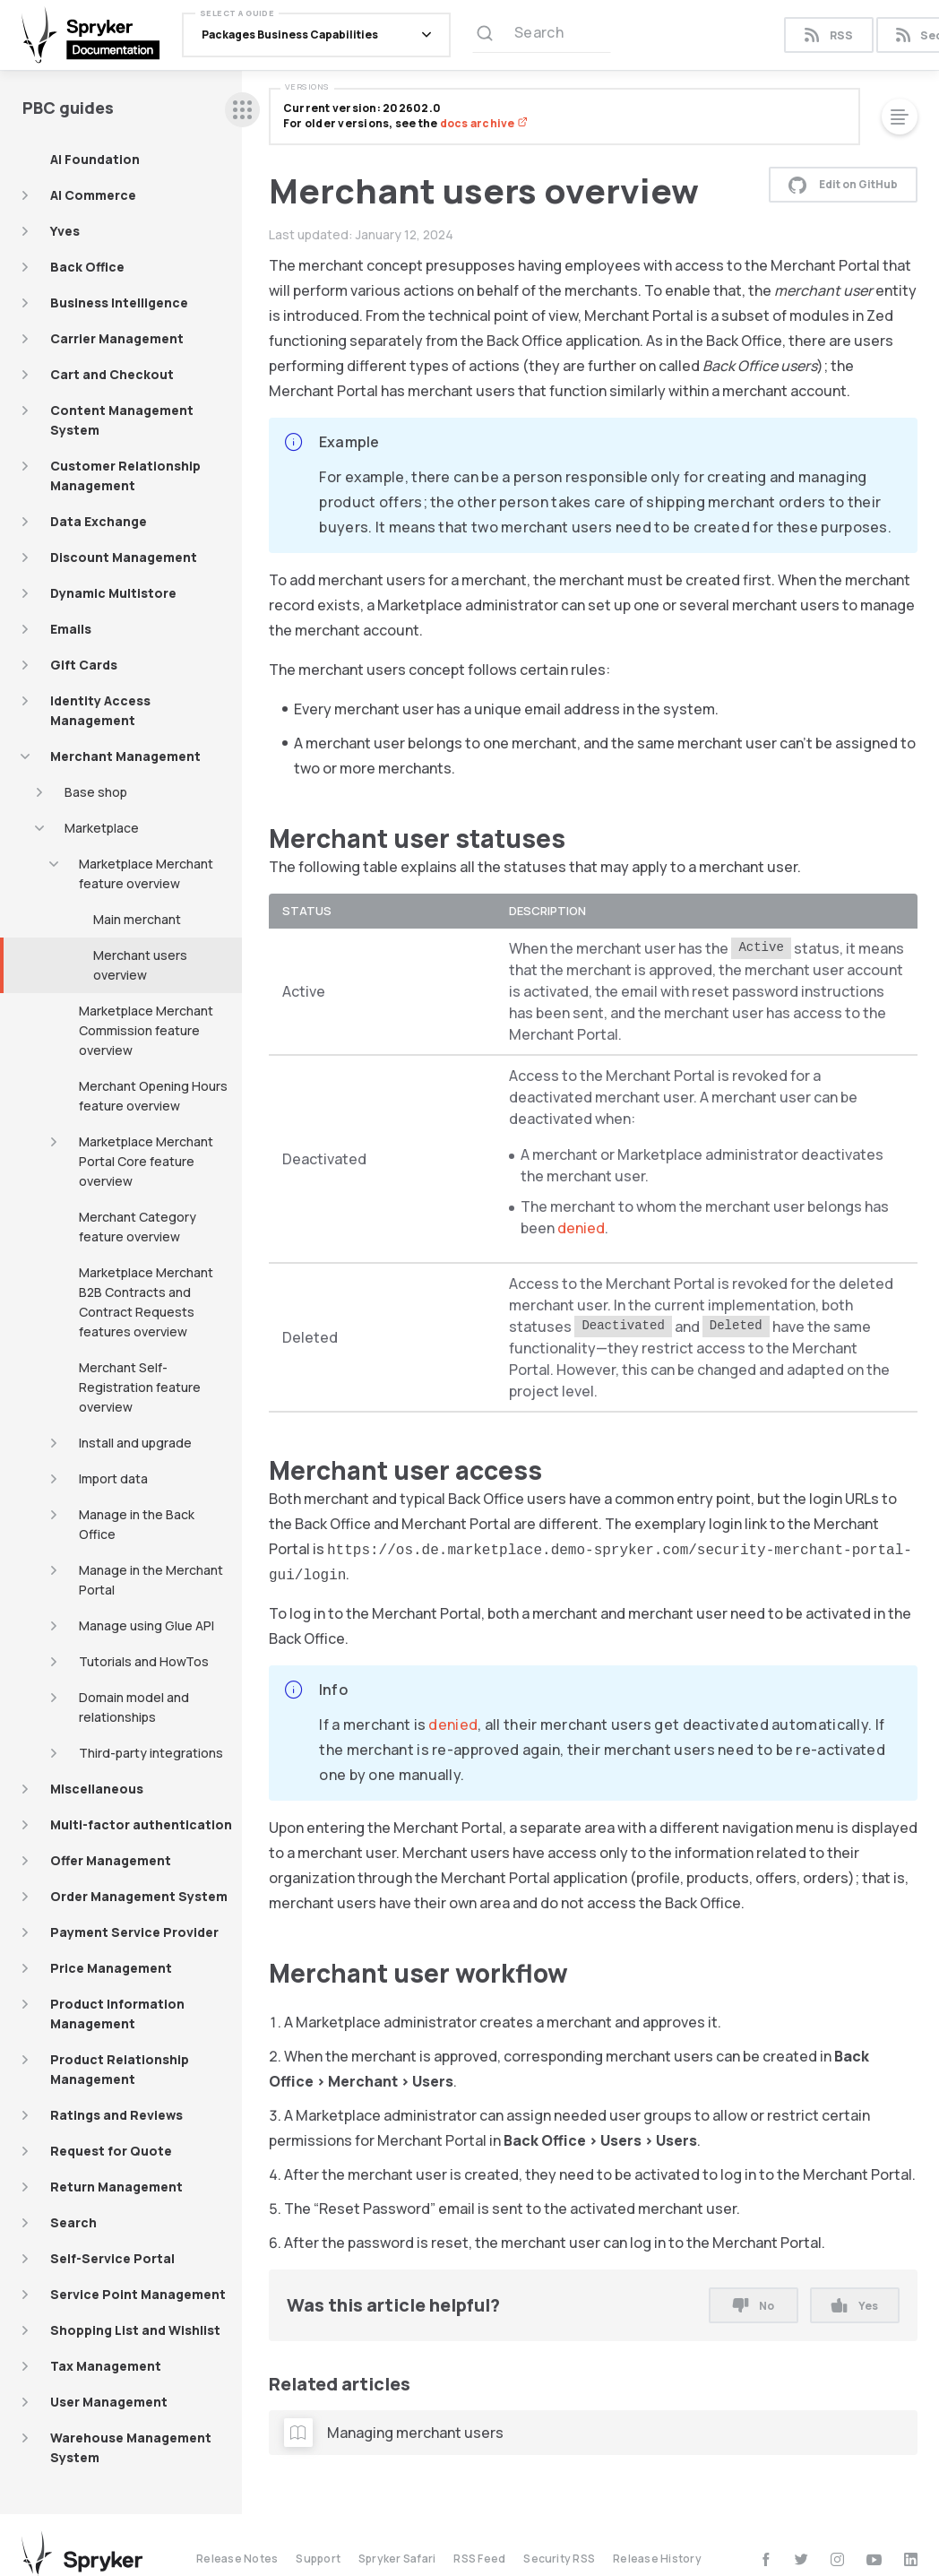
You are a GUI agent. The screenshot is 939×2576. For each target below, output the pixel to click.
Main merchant (137, 919)
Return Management (116, 2186)
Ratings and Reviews (116, 2114)
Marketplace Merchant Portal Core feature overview (146, 1161)
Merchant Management (125, 756)
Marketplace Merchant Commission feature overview (146, 1030)
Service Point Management (138, 2294)
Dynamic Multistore (113, 592)
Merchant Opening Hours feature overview (153, 1095)
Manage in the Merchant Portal (151, 1579)
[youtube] (874, 2559)
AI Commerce (93, 194)
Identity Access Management (100, 710)
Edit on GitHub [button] (843, 185)
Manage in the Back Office (136, 1524)
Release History (657, 2558)
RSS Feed (479, 2558)
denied (581, 1228)
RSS (828, 35)
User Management (109, 2401)
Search (73, 2222)
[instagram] (837, 2559)
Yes (854, 2305)
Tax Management (105, 2365)
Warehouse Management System (130, 2447)
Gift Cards (83, 664)
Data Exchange (98, 521)
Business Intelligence (119, 302)
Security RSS (559, 2558)
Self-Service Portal (112, 2258)
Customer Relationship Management (125, 475)
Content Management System (122, 420)
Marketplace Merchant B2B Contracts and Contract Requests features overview (146, 1302)
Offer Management (110, 1860)
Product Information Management (117, 2013)
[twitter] (801, 2559)
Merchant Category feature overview (137, 1226)
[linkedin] (910, 2559)
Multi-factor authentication (141, 1824)
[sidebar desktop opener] (242, 109)
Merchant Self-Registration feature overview (140, 1387)
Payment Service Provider (134, 1932)
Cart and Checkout (112, 374)
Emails (70, 628)
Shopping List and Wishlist (135, 2329)
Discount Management (123, 557)
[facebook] (765, 2559)
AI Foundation (95, 159)
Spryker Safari (396, 2558)
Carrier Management (117, 338)
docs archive (484, 123)
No (753, 2305)
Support (318, 2558)
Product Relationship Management (119, 2069)
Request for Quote (111, 2150)
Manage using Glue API (146, 1625)
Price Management (111, 1967)
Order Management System (139, 1896)
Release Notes (237, 2558)
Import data (113, 1478)
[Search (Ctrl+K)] (541, 35)
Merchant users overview (140, 965)
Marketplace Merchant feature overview (146, 873)
